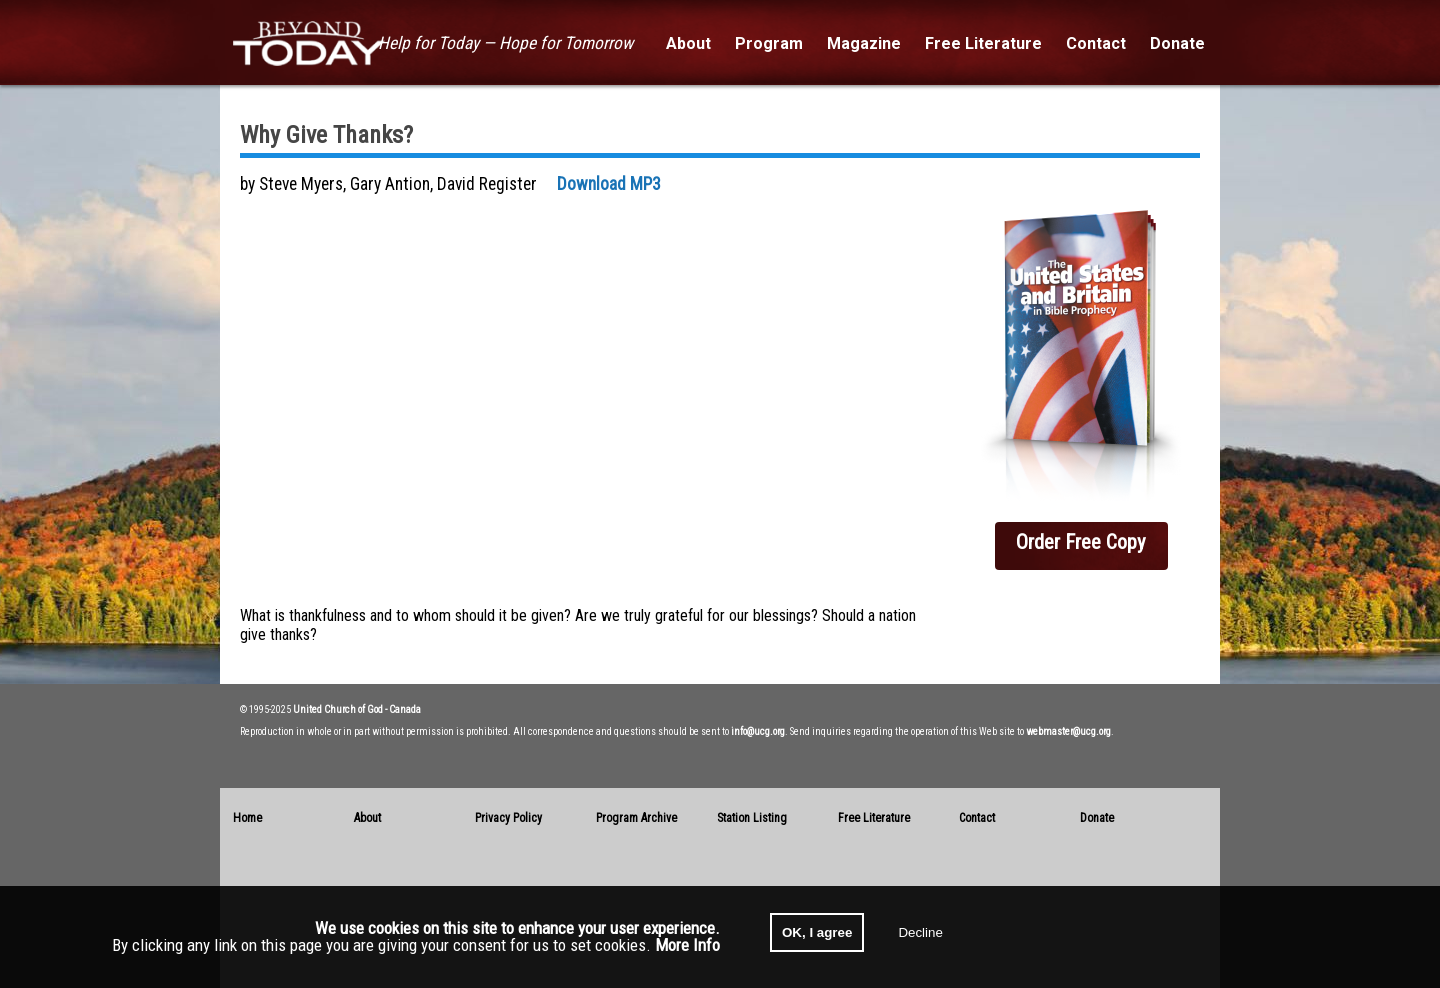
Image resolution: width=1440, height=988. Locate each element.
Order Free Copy (1081, 542)
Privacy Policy (508, 818)
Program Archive (636, 818)
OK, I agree (817, 932)
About (367, 818)
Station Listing (752, 818)
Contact (977, 818)
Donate (1097, 818)
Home (247, 818)
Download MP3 (609, 184)
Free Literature (874, 818)
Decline (920, 932)
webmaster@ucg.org (1068, 731)
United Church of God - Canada (357, 709)
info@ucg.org (758, 731)
